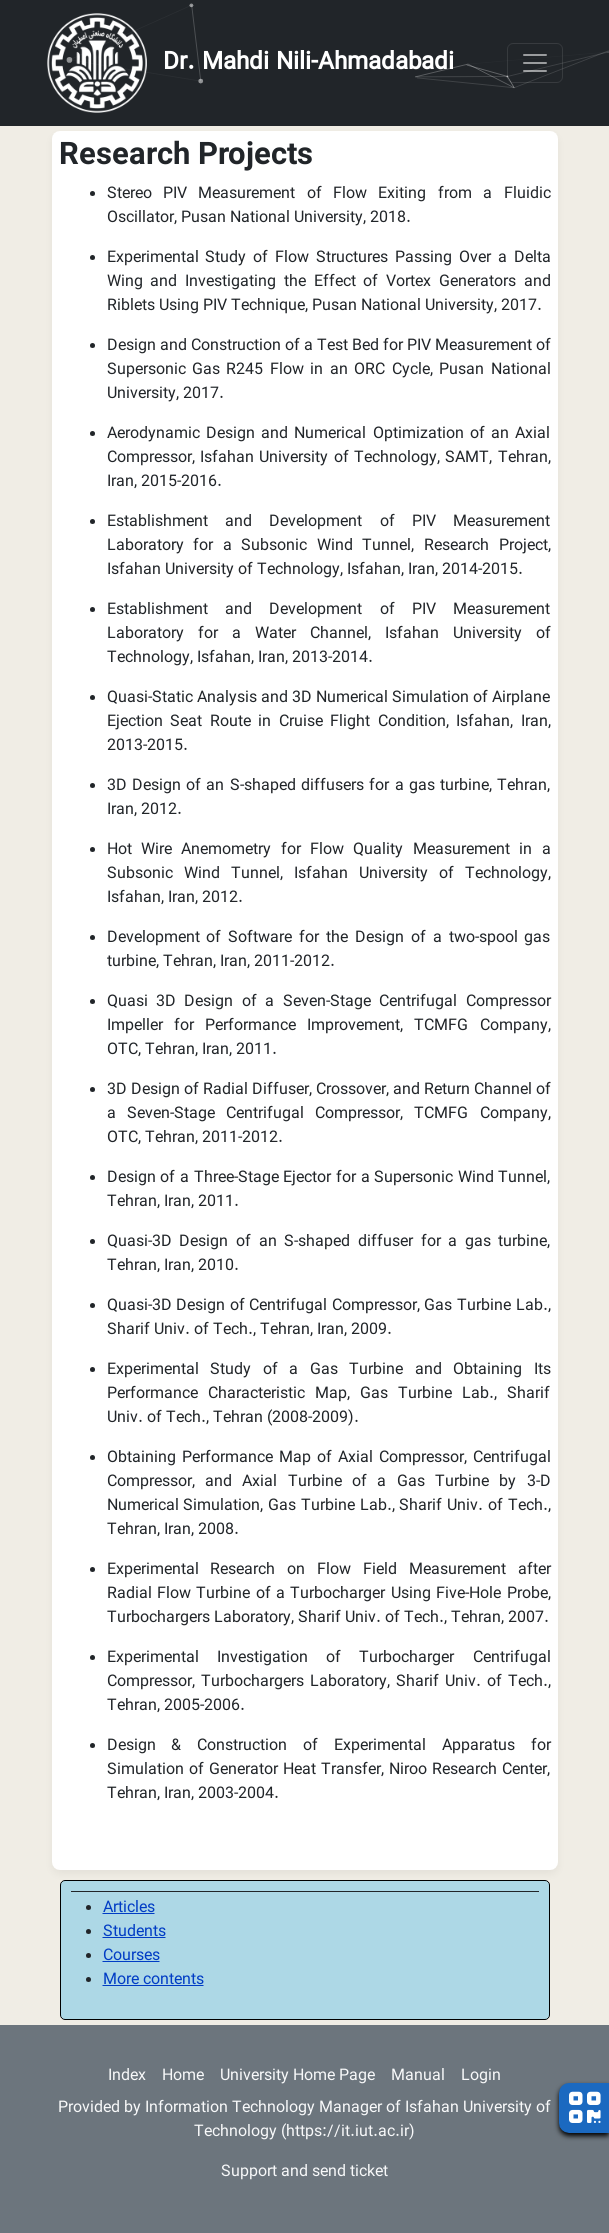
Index (127, 2076)
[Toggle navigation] (535, 63)
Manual (418, 2076)
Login (481, 2076)
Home (183, 2076)
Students (134, 1932)
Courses (131, 1956)
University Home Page (297, 2076)
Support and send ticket (304, 2172)
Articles (129, 1908)
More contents (153, 1980)
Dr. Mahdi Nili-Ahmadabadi (308, 63)
